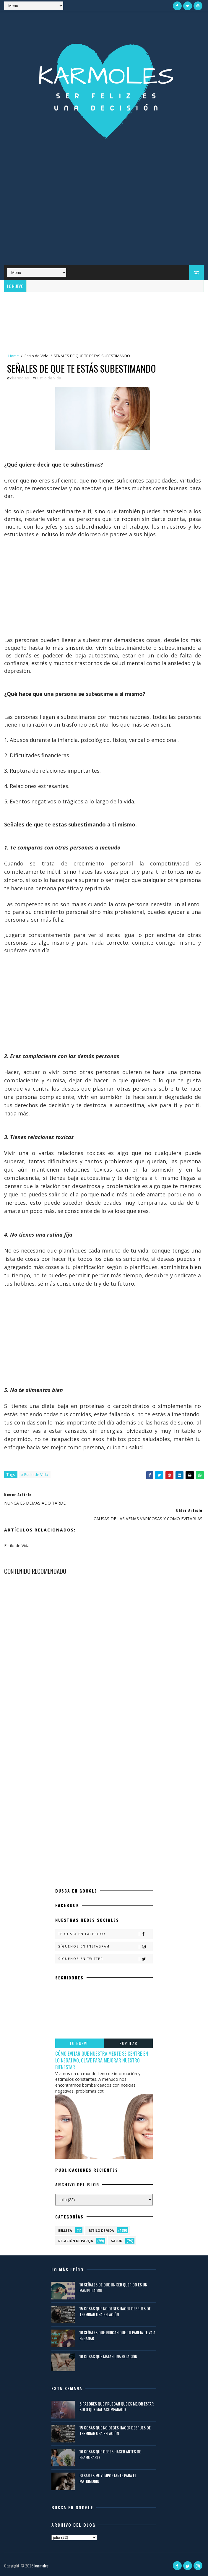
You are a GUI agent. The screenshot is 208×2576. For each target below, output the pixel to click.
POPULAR (128, 2043)
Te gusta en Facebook (105, 1934)
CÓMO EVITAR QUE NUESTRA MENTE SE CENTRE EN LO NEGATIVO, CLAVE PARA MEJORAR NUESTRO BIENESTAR (101, 2060)
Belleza (65, 2230)
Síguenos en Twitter (105, 1959)
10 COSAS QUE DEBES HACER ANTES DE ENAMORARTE (110, 2454)
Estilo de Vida (36, 355)
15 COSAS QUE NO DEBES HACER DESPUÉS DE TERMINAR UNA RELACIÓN (115, 2311)
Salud (116, 2241)
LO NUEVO (79, 2043)
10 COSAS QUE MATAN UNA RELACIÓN (108, 2356)
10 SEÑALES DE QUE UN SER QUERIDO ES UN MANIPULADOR (113, 2287)
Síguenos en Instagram (105, 1946)
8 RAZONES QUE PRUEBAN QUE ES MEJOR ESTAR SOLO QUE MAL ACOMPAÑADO (116, 2406)
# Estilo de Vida (34, 1474)
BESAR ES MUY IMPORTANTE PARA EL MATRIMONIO (107, 2478)
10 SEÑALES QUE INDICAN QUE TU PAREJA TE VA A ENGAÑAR (117, 2335)
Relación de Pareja (75, 2241)
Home (13, 355)
